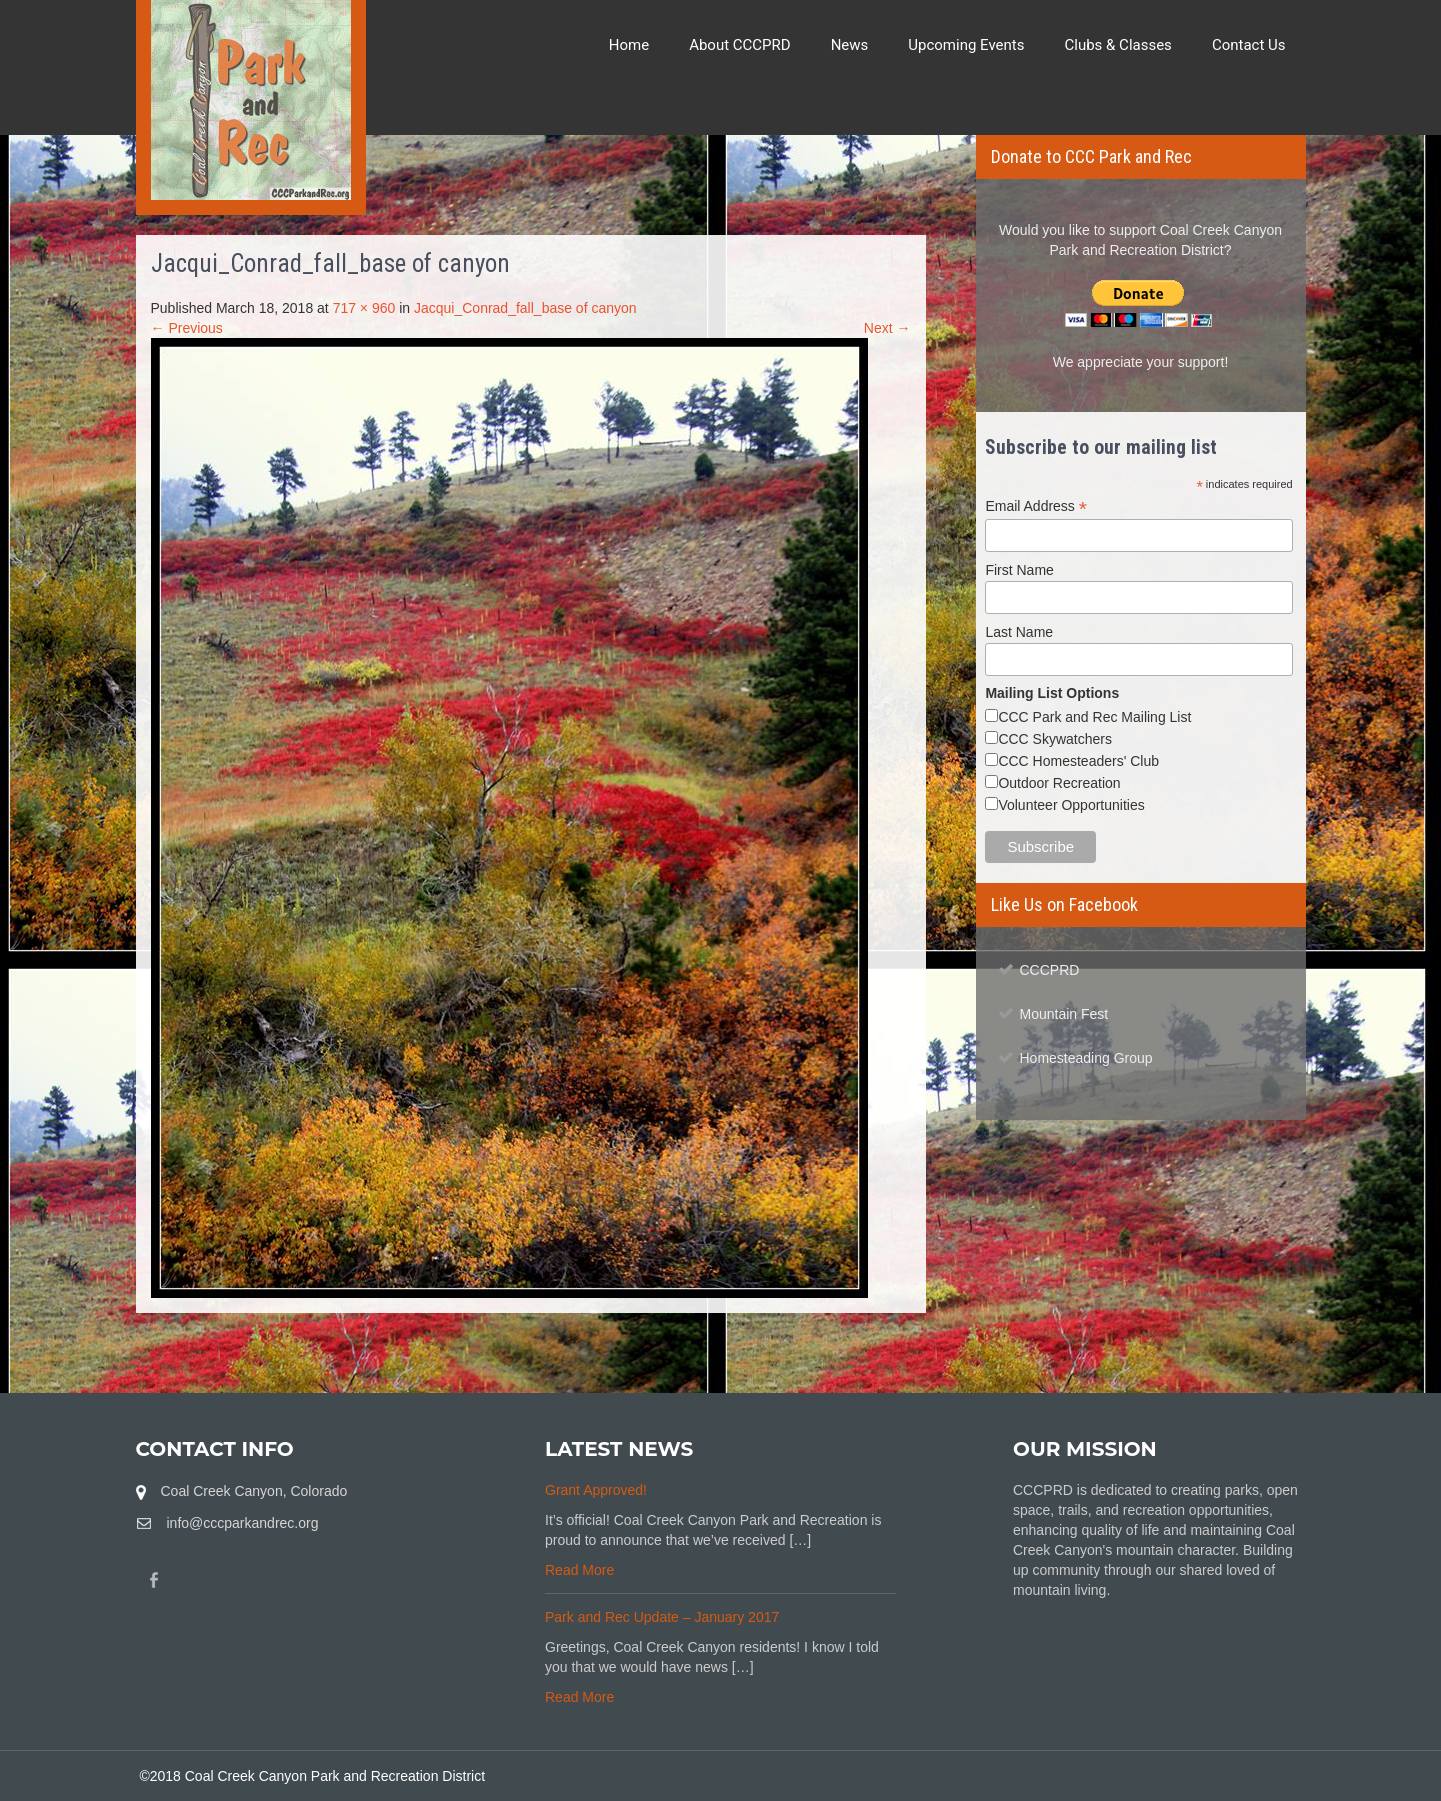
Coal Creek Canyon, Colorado (254, 1491)
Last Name (1019, 632)
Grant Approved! (596, 1490)
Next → (887, 328)
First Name (1019, 570)
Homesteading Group (1086, 1058)
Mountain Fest (1064, 1014)
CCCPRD (1050, 970)
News (850, 45)
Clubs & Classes (1118, 45)
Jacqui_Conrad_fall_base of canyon (525, 308)
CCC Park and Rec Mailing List (1094, 717)
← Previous (187, 328)
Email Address (1036, 506)
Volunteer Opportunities (1071, 805)
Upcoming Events (966, 45)
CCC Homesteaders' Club (1078, 761)
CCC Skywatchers (1055, 739)
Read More (579, 1570)
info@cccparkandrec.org (243, 1523)
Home (629, 45)
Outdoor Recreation (1059, 783)
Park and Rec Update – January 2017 (662, 1617)
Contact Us (1249, 45)
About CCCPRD (740, 45)
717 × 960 (364, 308)
